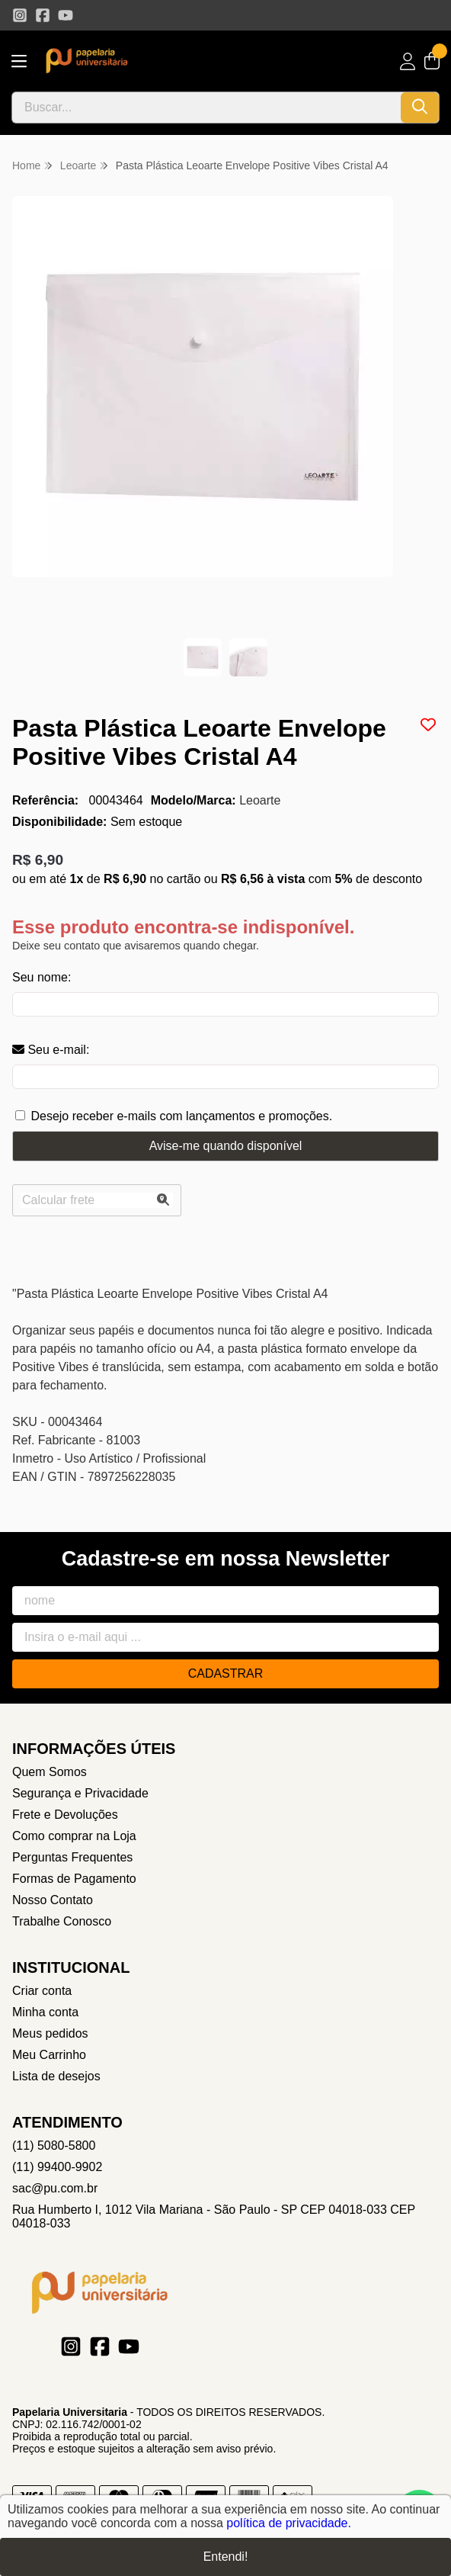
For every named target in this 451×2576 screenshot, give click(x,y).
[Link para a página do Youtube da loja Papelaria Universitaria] (65, 15)
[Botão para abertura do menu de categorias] (19, 61)
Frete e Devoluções (65, 1814)
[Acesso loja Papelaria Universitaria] (407, 61)
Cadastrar (226, 1673)
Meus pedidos (50, 2033)
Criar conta (42, 1990)
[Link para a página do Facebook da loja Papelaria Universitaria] (42, 15)
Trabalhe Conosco (61, 1921)
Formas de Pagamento (74, 1878)
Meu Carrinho (49, 2054)
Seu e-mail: (50, 1049)
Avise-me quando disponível (225, 1145)
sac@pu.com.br (55, 2188)
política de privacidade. (288, 2523)
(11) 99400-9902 (57, 2166)
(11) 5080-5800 (53, 2145)
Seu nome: (41, 977)
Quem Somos (49, 1771)
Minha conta (45, 2012)
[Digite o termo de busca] (206, 107)
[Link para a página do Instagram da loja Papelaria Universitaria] (19, 15)
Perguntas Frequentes (72, 1857)
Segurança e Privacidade (80, 1793)
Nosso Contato (52, 1899)
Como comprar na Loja (74, 1835)
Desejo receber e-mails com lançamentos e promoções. (181, 1116)
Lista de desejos (56, 2076)
